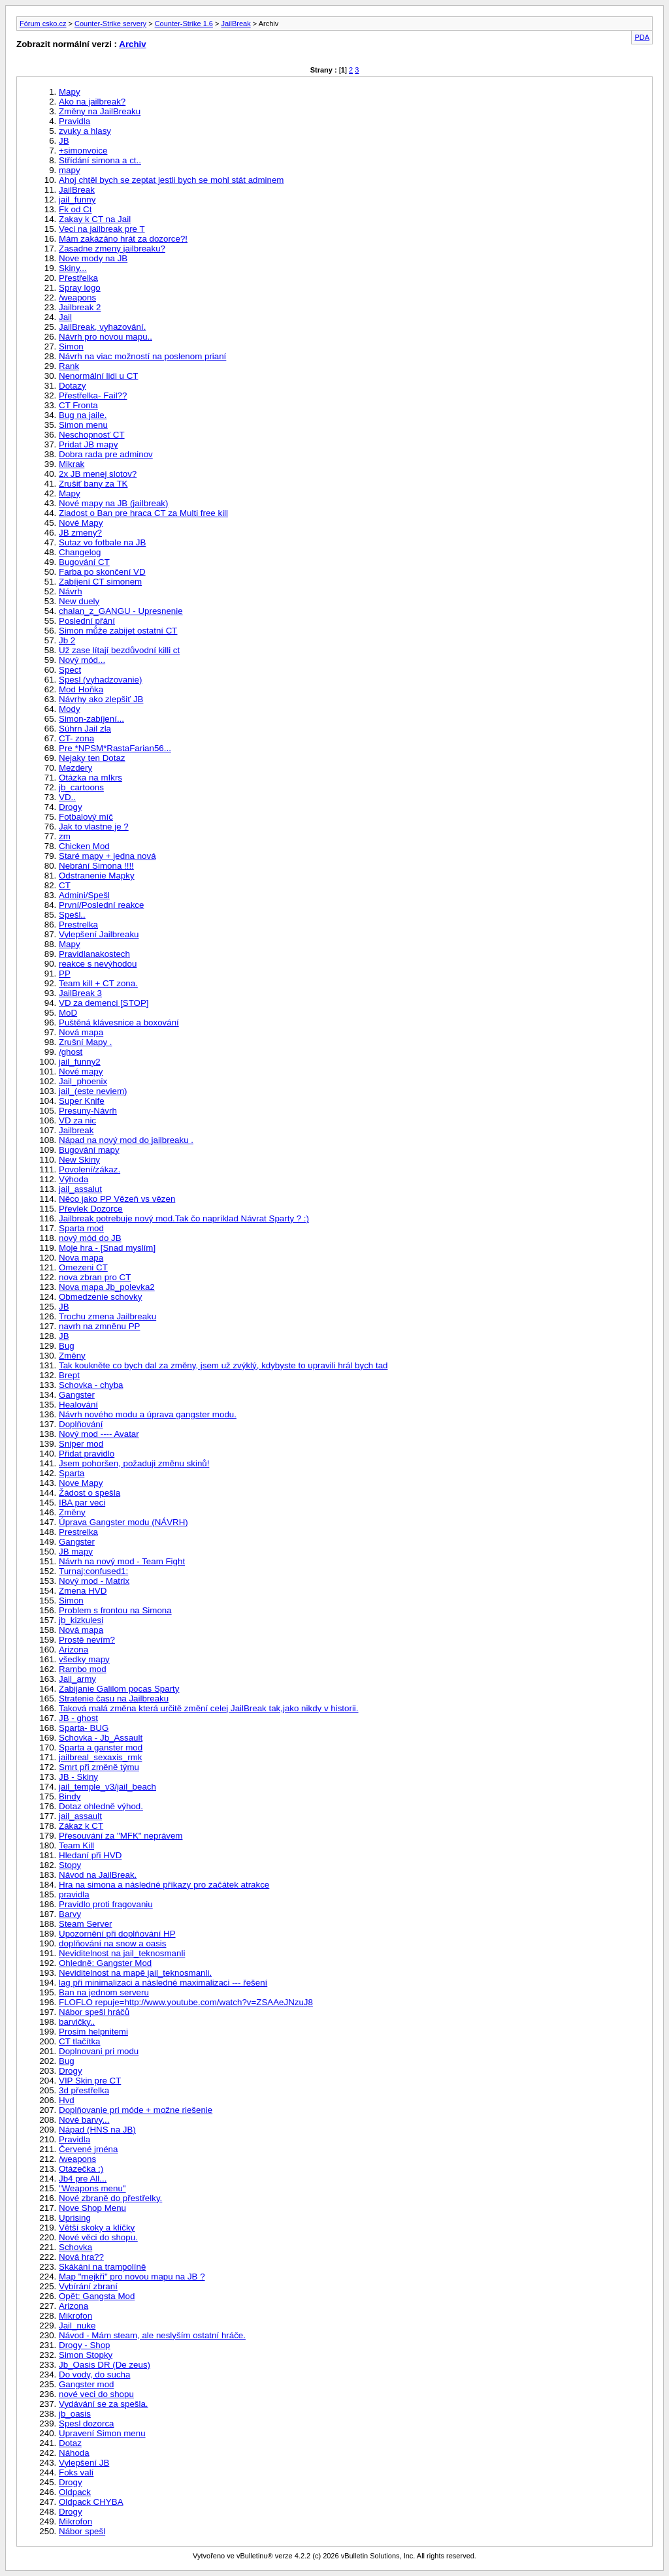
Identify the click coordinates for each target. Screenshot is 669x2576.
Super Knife (82, 1101)
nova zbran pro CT (95, 1277)
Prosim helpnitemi (93, 2032)
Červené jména (88, 2149)
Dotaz (70, 2443)
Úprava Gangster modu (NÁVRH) (123, 1522)
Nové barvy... (84, 2120)
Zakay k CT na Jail (95, 219)
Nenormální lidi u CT (98, 376)
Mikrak (71, 464)
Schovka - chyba (91, 1385)
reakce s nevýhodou (98, 964)
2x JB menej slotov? (98, 474)
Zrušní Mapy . (85, 1042)
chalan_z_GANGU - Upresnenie (121, 611)
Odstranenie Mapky (97, 875)
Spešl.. (72, 915)
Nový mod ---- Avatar (99, 1434)
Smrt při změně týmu (99, 1767)
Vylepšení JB (84, 2463)
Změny (72, 1355)
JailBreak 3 (80, 993)
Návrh (70, 591)
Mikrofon (75, 2316)
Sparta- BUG (83, 1728)
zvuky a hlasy (85, 131)
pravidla (74, 1894)
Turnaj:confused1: (93, 1571)
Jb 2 (67, 640)
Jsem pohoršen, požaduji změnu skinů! (134, 1463)
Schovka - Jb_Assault (100, 1738)
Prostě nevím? (87, 1640)
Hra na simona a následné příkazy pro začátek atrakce (164, 1885)
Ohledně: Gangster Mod (105, 1963)
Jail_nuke (77, 2325)
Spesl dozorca (86, 2423)
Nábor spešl (82, 2531)
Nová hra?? (81, 2257)
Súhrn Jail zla (85, 728)
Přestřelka (78, 278)
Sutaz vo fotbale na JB (102, 542)
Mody (69, 709)
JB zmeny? (80, 533)
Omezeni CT (83, 1267)
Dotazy (72, 386)
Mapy (69, 92)
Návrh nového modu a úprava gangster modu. (148, 1414)
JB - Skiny (78, 1777)
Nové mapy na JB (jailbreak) (113, 503)
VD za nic (77, 1120)
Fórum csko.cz (43, 23)
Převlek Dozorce (91, 1209)
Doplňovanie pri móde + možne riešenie (135, 2110)
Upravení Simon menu (102, 2433)
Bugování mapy (89, 1150)
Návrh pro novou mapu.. (105, 337)
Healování (78, 1404)
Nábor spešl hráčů (94, 2012)
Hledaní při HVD (90, 1855)
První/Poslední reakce (101, 905)
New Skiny (79, 1160)
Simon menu (83, 425)
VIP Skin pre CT (90, 2080)
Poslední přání (87, 621)
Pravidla (74, 121)
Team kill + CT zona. (98, 983)
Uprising (75, 2218)
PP (65, 973)
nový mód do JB (90, 1238)
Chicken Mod (84, 846)
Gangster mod (86, 2384)
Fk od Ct (75, 209)
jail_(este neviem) (93, 1091)
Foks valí (76, 2472)
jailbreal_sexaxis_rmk (100, 1757)
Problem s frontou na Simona (115, 1610)
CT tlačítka (79, 2041)
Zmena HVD (82, 1591)
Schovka (75, 2247)
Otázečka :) (81, 2169)
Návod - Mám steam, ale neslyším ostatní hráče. (152, 2335)
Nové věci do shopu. (98, 2237)
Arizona (73, 1649)
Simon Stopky (85, 2355)
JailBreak (235, 23)
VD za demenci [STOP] (104, 1003)
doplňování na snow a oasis (113, 1943)
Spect (70, 670)
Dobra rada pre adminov (106, 454)
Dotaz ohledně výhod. (101, 1806)
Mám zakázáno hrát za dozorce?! (123, 239)
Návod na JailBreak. (98, 1875)
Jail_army (77, 1679)
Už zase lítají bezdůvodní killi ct (119, 650)
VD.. (67, 797)
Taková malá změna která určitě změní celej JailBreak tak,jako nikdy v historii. (209, 1708)
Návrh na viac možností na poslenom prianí (142, 356)
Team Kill (76, 1845)
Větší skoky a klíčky (97, 2227)
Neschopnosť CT (92, 435)
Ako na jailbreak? (92, 101)
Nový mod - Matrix (94, 1581)
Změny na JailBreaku (99, 111)
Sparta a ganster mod (100, 1747)
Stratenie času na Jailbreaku (114, 1698)
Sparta (71, 1473)
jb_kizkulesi (81, 1620)
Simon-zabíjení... (91, 719)
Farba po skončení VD (102, 572)
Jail (65, 317)
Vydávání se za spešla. (103, 2404)
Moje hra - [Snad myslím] (107, 1248)
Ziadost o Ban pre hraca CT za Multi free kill (143, 513)
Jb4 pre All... (82, 2178)
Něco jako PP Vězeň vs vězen (117, 1199)
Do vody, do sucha (94, 2374)
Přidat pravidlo (86, 1453)
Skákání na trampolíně (102, 2267)
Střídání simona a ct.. (100, 160)
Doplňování (81, 1424)
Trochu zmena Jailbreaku (107, 1316)
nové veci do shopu (96, 2394)
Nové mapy (81, 1071)
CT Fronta (78, 405)
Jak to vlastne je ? (94, 826)
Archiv (132, 44)
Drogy (70, 807)
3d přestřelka (84, 2090)
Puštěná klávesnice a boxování (119, 1022)
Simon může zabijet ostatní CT (118, 631)
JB (64, 141)
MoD (68, 1013)
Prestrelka (78, 924)
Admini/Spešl (84, 895)
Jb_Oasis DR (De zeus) (104, 2365)
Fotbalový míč (86, 817)
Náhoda (74, 2453)
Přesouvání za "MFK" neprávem (120, 1836)
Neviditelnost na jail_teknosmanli (122, 1953)
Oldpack (75, 2492)
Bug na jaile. (82, 415)
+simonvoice (83, 150)
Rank (69, 366)
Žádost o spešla (89, 1493)
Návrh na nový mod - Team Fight (122, 1561)
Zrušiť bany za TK (93, 484)
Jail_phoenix (83, 1081)
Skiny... (73, 268)
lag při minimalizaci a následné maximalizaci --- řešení (163, 1983)
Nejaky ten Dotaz (92, 758)
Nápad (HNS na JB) (97, 2129)
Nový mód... (82, 660)
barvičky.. (77, 2022)
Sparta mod (81, 1228)
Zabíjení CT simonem (100, 582)
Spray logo (80, 288)
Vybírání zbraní (88, 2286)
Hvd (66, 2100)
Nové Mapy (81, 523)
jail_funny (77, 199)
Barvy (70, 1914)
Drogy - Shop (84, 2345)
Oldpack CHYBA (91, 2502)
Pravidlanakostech (94, 954)
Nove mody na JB (93, 258)
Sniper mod (81, 1444)
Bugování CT (84, 562)
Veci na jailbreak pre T (102, 229)
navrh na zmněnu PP (99, 1326)
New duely (79, 601)
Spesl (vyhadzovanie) (100, 679)
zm (65, 836)
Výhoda (73, 1179)
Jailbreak (76, 1130)
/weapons (77, 297)
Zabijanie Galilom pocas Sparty (119, 1689)
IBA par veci (82, 1502)
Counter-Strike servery (110, 23)
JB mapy (76, 1551)
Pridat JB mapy (88, 444)
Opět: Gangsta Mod (97, 2296)
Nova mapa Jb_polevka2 (107, 1287)
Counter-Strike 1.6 (184, 23)
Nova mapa (81, 1258)
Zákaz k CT (81, 1826)
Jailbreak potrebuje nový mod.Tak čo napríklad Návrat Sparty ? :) (184, 1218)
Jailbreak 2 (80, 307)
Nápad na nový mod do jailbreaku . (126, 1140)
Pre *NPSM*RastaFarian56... (115, 748)
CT (65, 885)
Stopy (70, 1865)
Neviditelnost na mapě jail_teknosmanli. (135, 1973)
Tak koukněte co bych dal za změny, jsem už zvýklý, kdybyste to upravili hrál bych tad (223, 1365)
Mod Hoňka (81, 689)
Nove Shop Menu (92, 2208)
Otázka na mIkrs (90, 777)
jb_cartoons (81, 787)
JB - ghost (78, 1718)
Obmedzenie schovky (100, 1297)
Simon (71, 346)
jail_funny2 (80, 1062)
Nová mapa (81, 1032)
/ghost (70, 1052)
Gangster (77, 1395)
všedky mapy (84, 1659)
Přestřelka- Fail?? (93, 395)
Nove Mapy (81, 1483)
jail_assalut (80, 1189)
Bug (66, 1346)
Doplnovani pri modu (99, 2051)
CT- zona (76, 738)
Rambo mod (82, 1669)
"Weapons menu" (92, 2188)
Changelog (80, 552)
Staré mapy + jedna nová (107, 856)
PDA (641, 37)
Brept (69, 1375)
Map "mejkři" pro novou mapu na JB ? (132, 2276)
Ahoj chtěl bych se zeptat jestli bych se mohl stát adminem (171, 180)
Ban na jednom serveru (104, 1992)
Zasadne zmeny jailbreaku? (112, 248)
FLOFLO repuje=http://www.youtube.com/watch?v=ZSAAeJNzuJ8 (186, 2002)
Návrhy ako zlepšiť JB (101, 699)
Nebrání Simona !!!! (96, 866)
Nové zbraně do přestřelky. (110, 2198)
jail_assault (80, 1816)
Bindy (69, 1796)
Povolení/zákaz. (89, 1169)
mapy (69, 170)
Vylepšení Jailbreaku (99, 934)
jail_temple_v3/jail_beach (107, 1787)
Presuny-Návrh (88, 1111)
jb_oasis (75, 2414)
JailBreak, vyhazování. (102, 327)
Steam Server (85, 1924)
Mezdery (75, 768)
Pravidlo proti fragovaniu (106, 1904)
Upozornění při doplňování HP (117, 1934)
